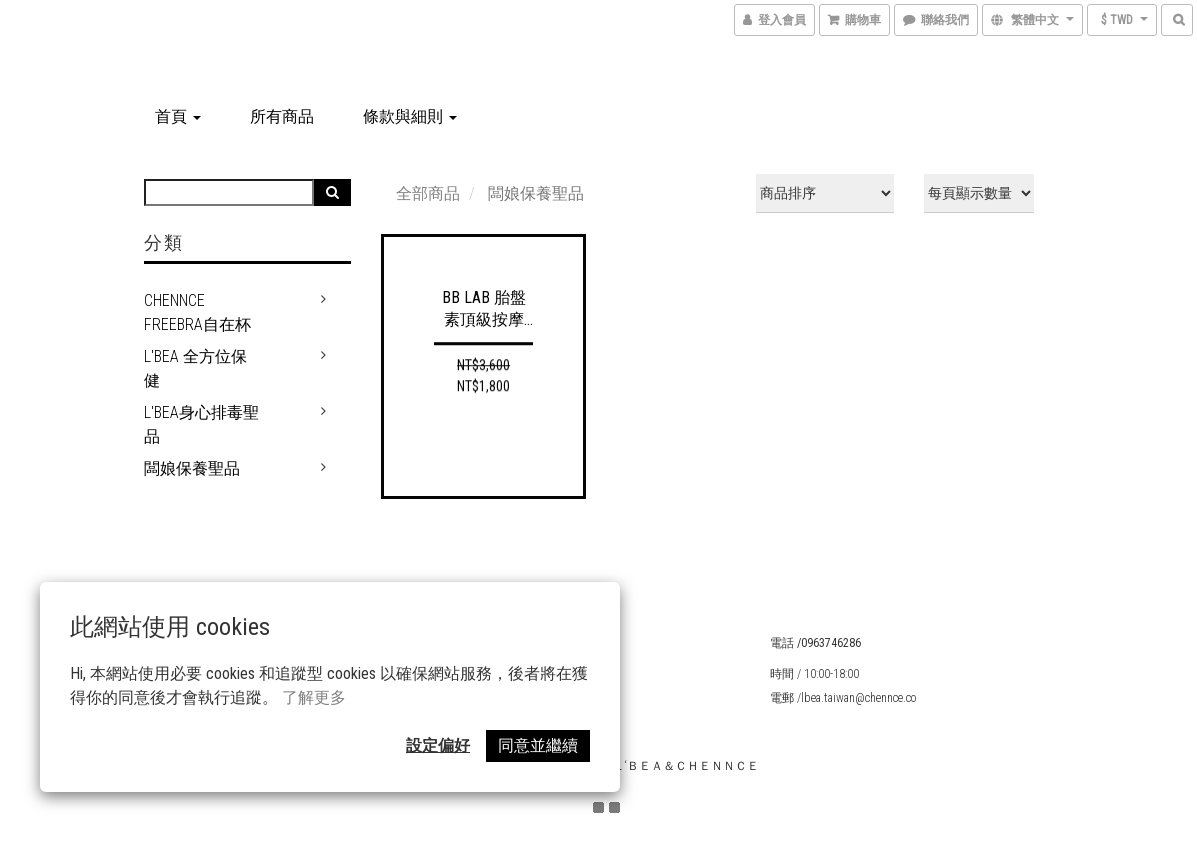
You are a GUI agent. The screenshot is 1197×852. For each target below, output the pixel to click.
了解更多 (314, 697)
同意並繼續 (538, 745)
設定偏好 (438, 745)
